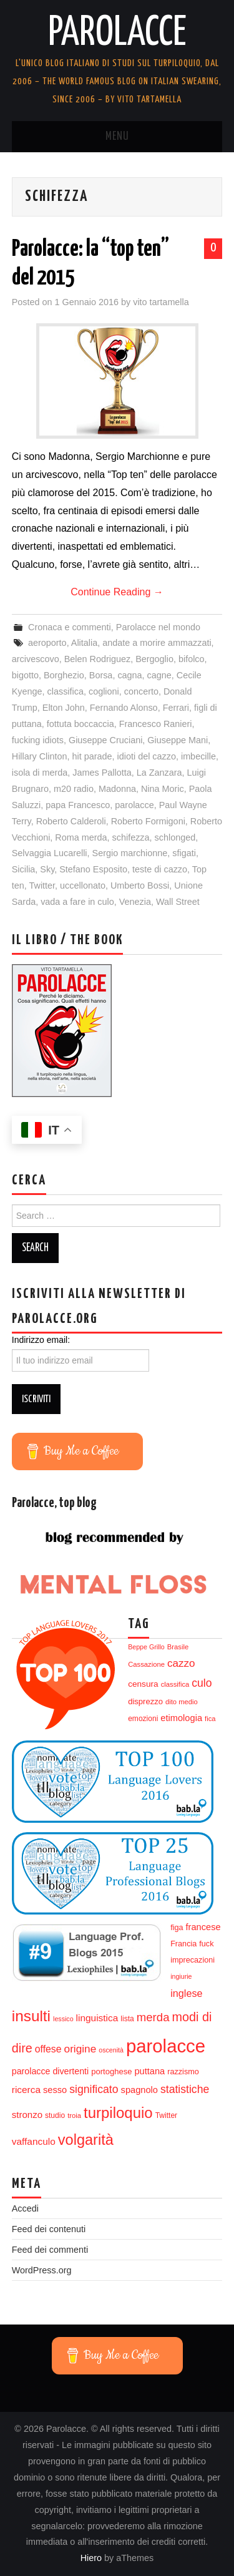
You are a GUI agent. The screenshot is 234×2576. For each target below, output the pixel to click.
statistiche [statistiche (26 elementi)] (184, 2089)
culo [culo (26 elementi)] (202, 1683)
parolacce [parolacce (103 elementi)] (165, 2046)
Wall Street (178, 902)
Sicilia (24, 869)
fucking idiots (38, 740)
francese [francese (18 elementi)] (203, 1927)
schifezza (131, 837)
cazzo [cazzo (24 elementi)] (181, 1663)
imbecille (198, 756)
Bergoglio (154, 659)
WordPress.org (42, 2270)
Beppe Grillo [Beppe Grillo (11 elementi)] (146, 1647)
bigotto (25, 675)
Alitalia (84, 643)
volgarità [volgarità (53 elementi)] (86, 2140)
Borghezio (64, 675)
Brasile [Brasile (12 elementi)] (177, 1647)
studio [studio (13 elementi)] (55, 2115)
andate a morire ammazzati (156, 643)
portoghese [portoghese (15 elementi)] (111, 2071)
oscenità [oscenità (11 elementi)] (111, 2050)
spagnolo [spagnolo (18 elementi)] (139, 2090)
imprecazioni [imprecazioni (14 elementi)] (192, 1960)
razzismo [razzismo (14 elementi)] (183, 2071)
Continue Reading (117, 592)
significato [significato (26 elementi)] (93, 2089)
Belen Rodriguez (97, 659)
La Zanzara (159, 773)
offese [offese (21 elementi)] (48, 2049)
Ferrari (176, 708)
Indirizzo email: (41, 1340)
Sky (47, 869)
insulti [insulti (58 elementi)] (31, 2016)
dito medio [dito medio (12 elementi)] (181, 1701)
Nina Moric (162, 789)
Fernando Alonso (124, 708)
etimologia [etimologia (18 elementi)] (181, 1718)
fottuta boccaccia (80, 724)
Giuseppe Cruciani (105, 740)
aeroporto (47, 643)
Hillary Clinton (39, 756)
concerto (141, 691)
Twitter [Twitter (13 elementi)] (166, 2115)
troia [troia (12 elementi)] (74, 2115)
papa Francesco (78, 805)
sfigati (184, 853)
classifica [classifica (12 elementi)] (175, 1684)
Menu (117, 136)
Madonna (117, 789)
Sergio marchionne (130, 853)
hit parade (92, 756)
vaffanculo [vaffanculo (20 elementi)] (34, 2141)
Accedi (25, 2208)
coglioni (104, 691)
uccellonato (82, 885)
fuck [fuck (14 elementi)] (206, 1943)
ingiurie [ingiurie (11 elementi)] (181, 1976)
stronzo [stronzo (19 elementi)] (27, 2114)
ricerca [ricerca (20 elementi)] (26, 2089)
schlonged (175, 837)
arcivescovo (35, 659)
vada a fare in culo (77, 902)
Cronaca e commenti (69, 627)
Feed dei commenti (50, 2250)
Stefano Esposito (93, 869)
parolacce (134, 805)
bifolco (191, 659)
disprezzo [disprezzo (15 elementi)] (145, 1701)
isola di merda (40, 773)
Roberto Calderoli (71, 821)
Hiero (91, 2558)
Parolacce (117, 34)
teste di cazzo (159, 869)
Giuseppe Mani (177, 740)
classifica (65, 691)
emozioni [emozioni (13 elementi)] (143, 1718)
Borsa (101, 675)
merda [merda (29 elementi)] (153, 2017)
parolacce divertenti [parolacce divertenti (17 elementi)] (50, 2071)
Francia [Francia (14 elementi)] (183, 1943)
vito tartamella (161, 302)
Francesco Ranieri (155, 724)
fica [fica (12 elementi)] (210, 1718)
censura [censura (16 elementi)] (143, 1684)
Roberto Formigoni (148, 821)
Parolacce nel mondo (158, 627)
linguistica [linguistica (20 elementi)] (97, 2017)
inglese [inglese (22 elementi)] (186, 1993)
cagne (159, 675)
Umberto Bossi (139, 885)
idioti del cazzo (146, 756)
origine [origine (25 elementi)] (80, 2048)
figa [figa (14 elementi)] (176, 1927)
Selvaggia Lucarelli (49, 853)
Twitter (42, 885)
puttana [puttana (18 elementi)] (149, 2071)
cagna (129, 675)
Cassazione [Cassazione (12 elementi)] (146, 1664)
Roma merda (81, 837)
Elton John (63, 708)
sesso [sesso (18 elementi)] (55, 2090)
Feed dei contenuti (48, 2229)
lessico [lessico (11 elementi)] (63, 2018)
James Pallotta (101, 773)
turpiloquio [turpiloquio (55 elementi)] (118, 2112)
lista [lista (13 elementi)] (127, 2018)
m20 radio (74, 789)
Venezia (135, 902)
